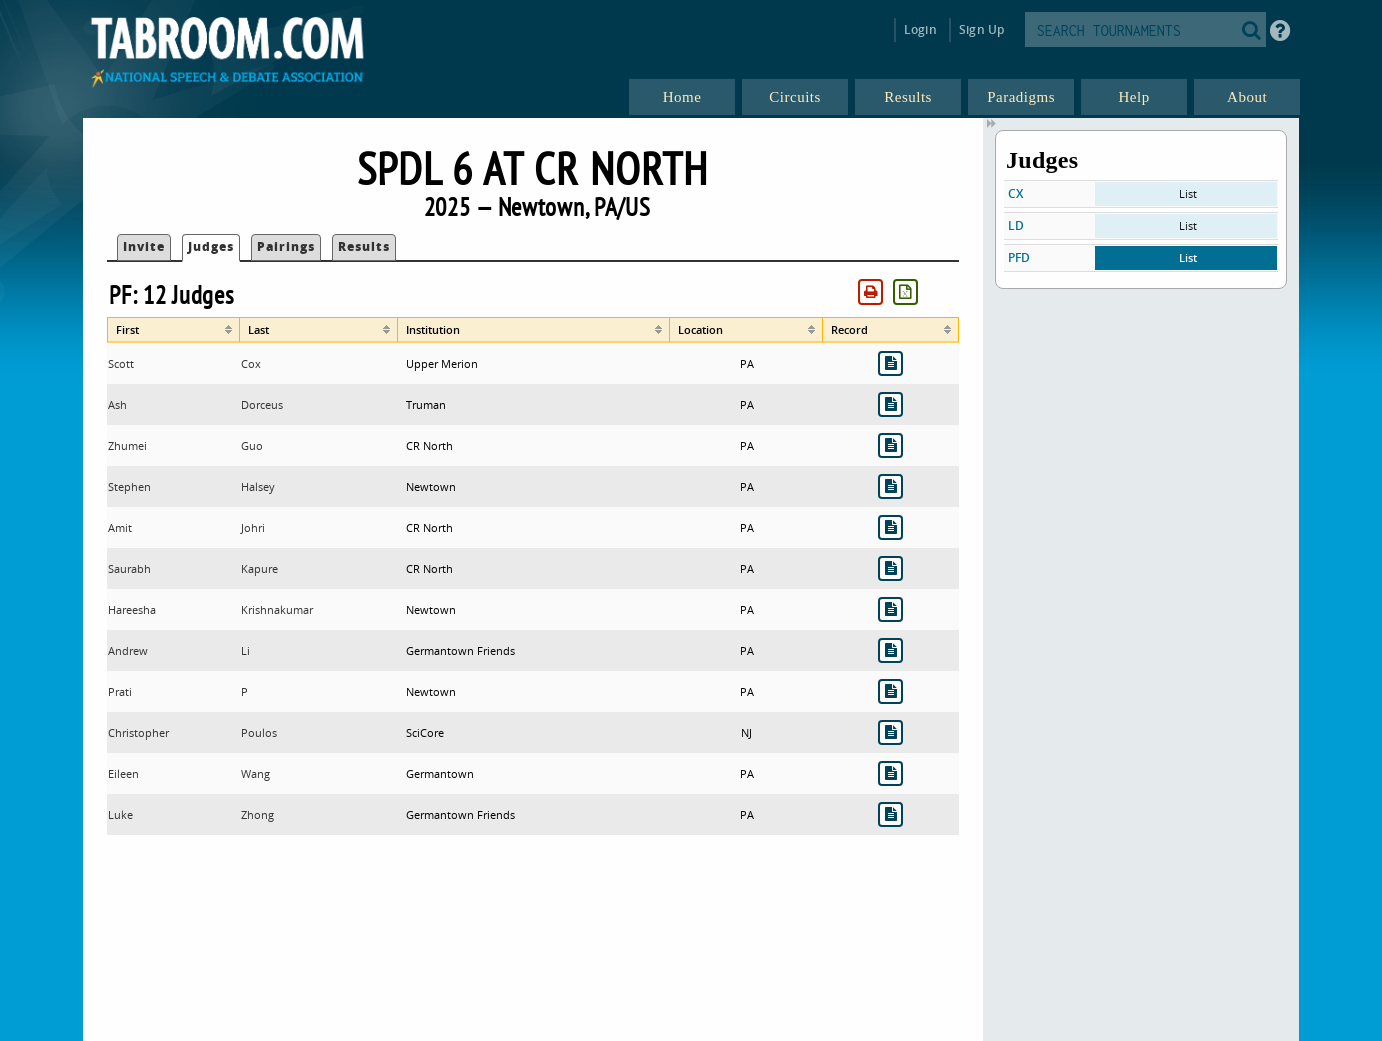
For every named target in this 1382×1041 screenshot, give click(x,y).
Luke (120, 814)
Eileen (123, 773)
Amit (120, 527)
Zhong (257, 814)
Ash (117, 404)
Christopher (138, 732)
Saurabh (129, 568)
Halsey (258, 486)
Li (245, 650)
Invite (144, 246)
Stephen (129, 486)
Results (364, 246)
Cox (251, 363)
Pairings (286, 246)
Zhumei (127, 445)
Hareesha (132, 609)
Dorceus (262, 404)
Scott (121, 363)
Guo (252, 445)
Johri (253, 527)
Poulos (259, 732)
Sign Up (981, 29)
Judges (211, 246)
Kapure (259, 568)
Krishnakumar (277, 609)
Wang (255, 773)
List (1188, 193)
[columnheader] (173, 330)
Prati (120, 691)
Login (920, 29)
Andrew (128, 650)
